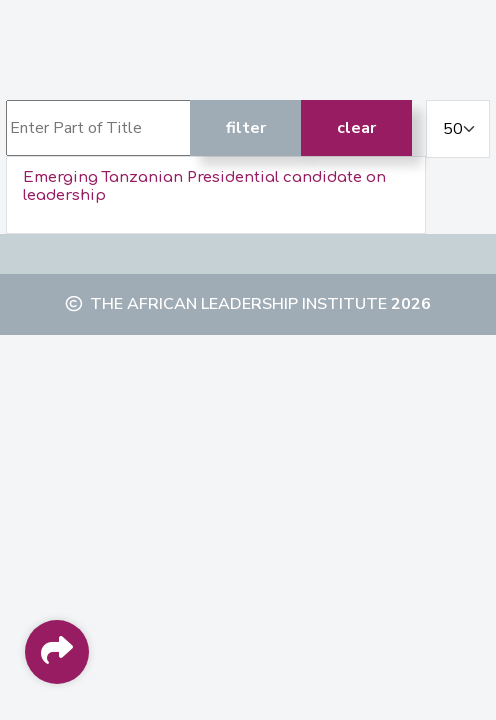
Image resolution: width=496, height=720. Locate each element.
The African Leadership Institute (238, 304)
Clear (356, 128)
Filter (246, 128)
